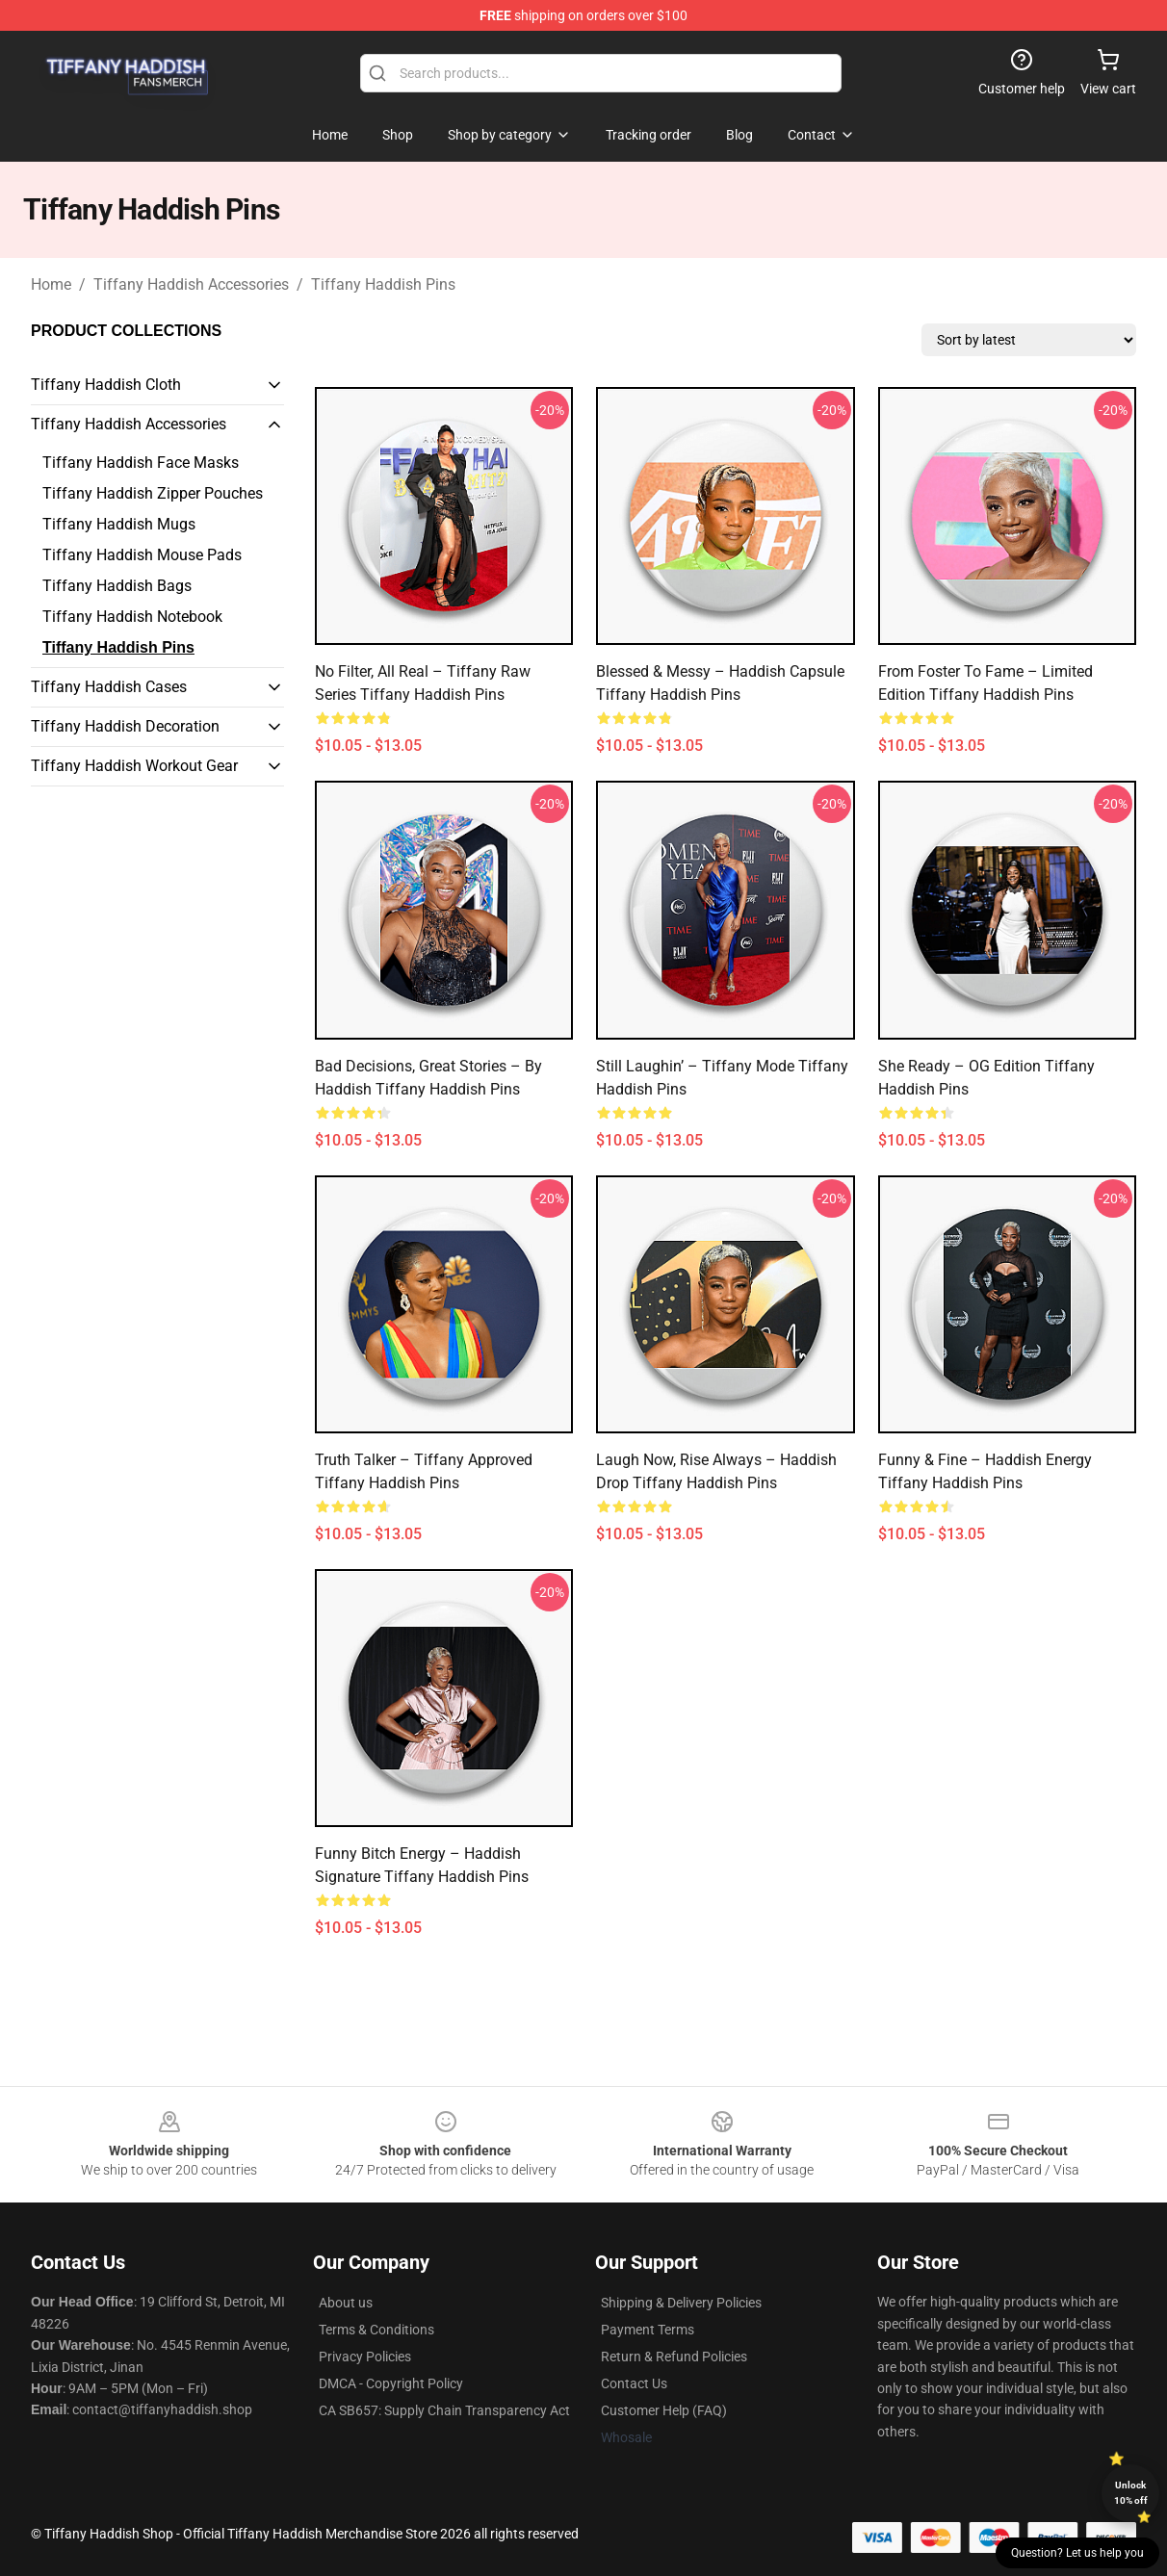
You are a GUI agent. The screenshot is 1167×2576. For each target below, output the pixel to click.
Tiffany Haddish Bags (117, 586)
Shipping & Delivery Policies (681, 2302)
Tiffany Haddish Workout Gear (134, 766)
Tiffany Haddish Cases (109, 687)
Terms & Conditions (376, 2329)
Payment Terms (647, 2329)
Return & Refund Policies (674, 2356)
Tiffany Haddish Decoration (125, 726)
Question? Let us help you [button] (1077, 2553)
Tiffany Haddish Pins (383, 284)
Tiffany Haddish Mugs (118, 524)
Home (51, 284)
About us (346, 2302)
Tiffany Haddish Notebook (132, 616)
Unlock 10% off (1131, 2493)
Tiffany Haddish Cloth (106, 384)
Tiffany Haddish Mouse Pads (142, 555)
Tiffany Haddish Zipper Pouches (152, 493)
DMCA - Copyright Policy (391, 2383)
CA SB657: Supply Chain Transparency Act (444, 2410)
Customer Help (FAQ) (664, 2410)
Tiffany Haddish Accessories (191, 284)
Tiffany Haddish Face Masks (140, 462)
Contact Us (634, 2383)
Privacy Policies (365, 2356)
